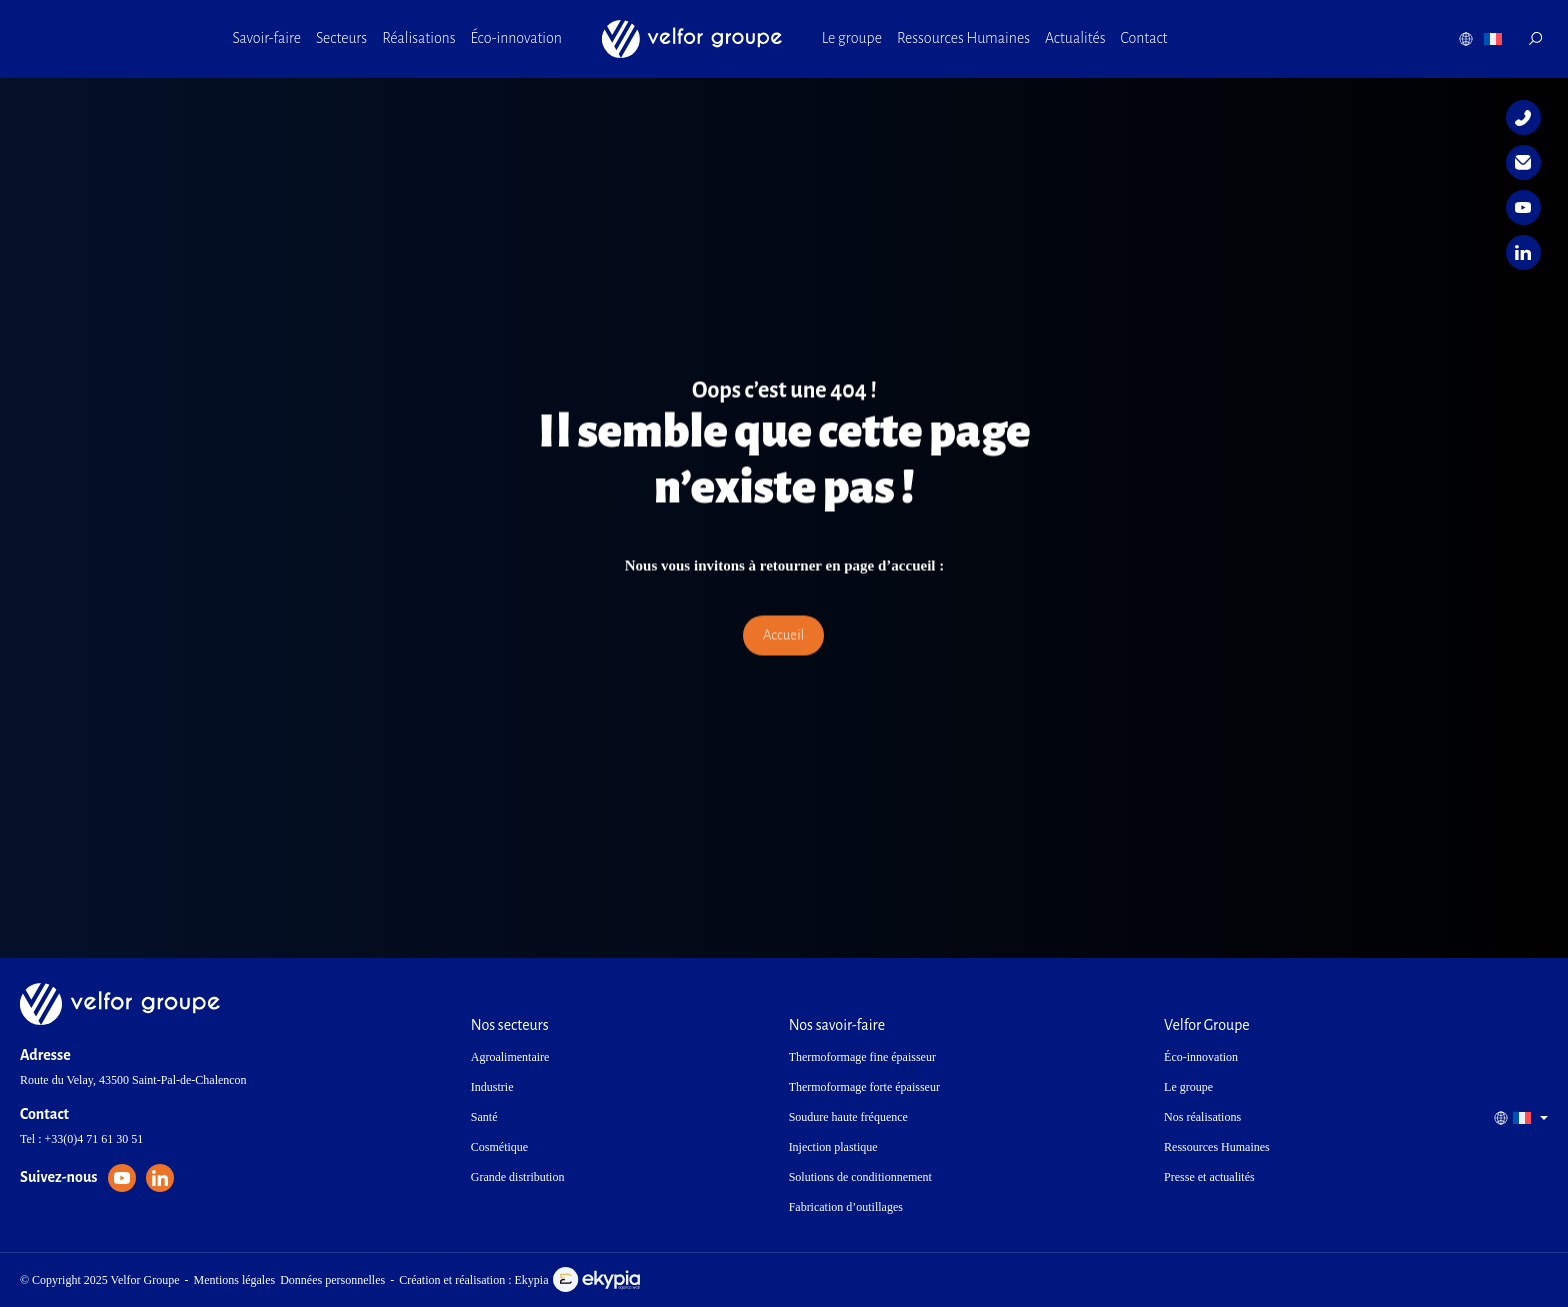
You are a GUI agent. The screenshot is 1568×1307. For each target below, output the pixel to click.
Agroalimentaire (510, 1057)
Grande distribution (518, 1177)
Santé (484, 1117)
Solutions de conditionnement (860, 1177)
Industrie (492, 1087)
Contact (1144, 38)
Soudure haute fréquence (848, 1117)
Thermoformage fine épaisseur (862, 1057)
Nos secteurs (510, 1025)
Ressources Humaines (963, 38)
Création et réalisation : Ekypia (519, 1279)
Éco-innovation (516, 38)
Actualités (1075, 38)
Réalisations (418, 38)
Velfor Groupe (1207, 1025)
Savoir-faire (266, 38)
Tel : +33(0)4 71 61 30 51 (81, 1139)
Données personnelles (332, 1280)
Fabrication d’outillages (846, 1207)
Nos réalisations (1202, 1117)
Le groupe (852, 38)
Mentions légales (235, 1280)
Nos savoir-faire (837, 1025)
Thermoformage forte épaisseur (864, 1087)
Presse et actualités (1209, 1177)
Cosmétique (499, 1147)
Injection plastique (833, 1147)
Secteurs (341, 38)
